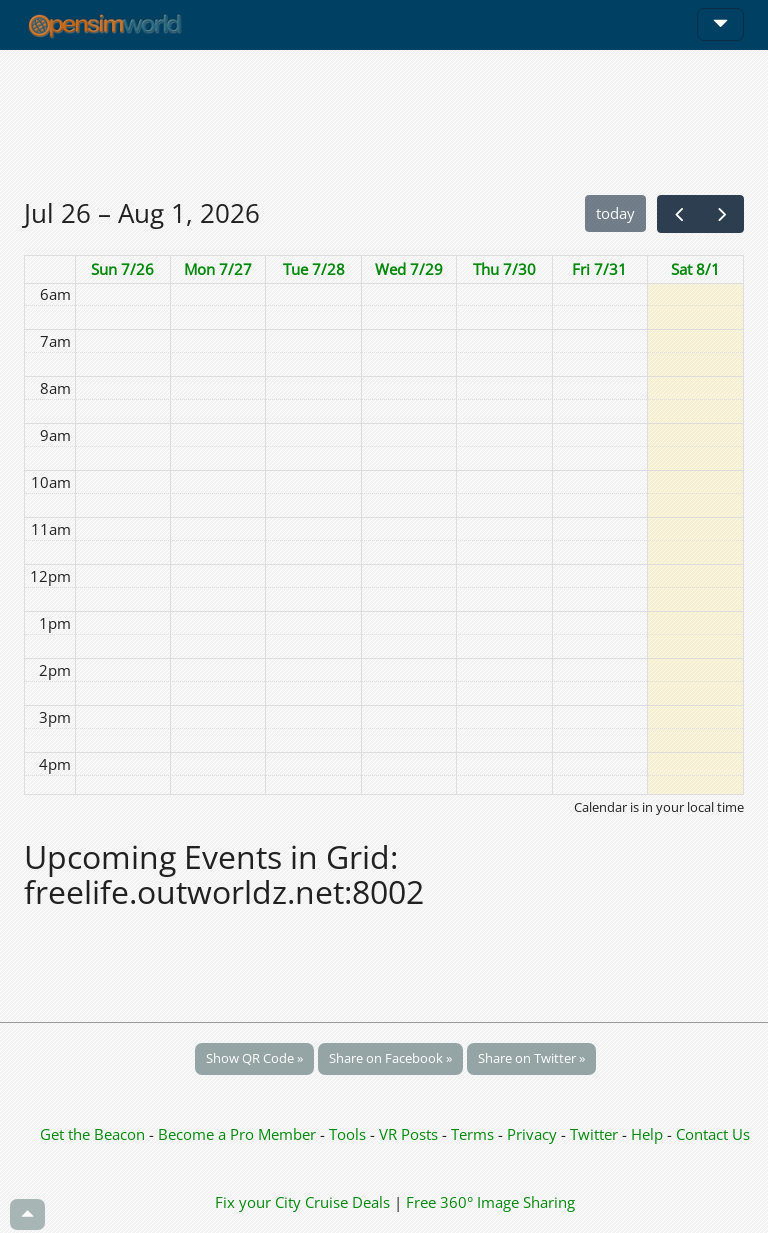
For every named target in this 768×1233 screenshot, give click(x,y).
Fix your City (258, 1202)
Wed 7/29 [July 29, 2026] (409, 269)
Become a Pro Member (239, 1134)
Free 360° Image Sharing (490, 1202)
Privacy (532, 1134)
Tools (349, 1134)
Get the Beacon (92, 1134)
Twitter (594, 1134)
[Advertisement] (384, 122)
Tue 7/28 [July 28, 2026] (314, 269)
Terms (474, 1134)
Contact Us (713, 1134)
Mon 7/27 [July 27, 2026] (218, 269)
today (615, 213)
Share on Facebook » (390, 1058)
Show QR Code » (254, 1058)
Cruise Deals (347, 1202)
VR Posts (410, 1134)
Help (647, 1134)
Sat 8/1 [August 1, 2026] (695, 269)
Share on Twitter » (531, 1058)
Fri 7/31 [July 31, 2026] (599, 269)
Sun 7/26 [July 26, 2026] (122, 269)
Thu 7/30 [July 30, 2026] (504, 269)
